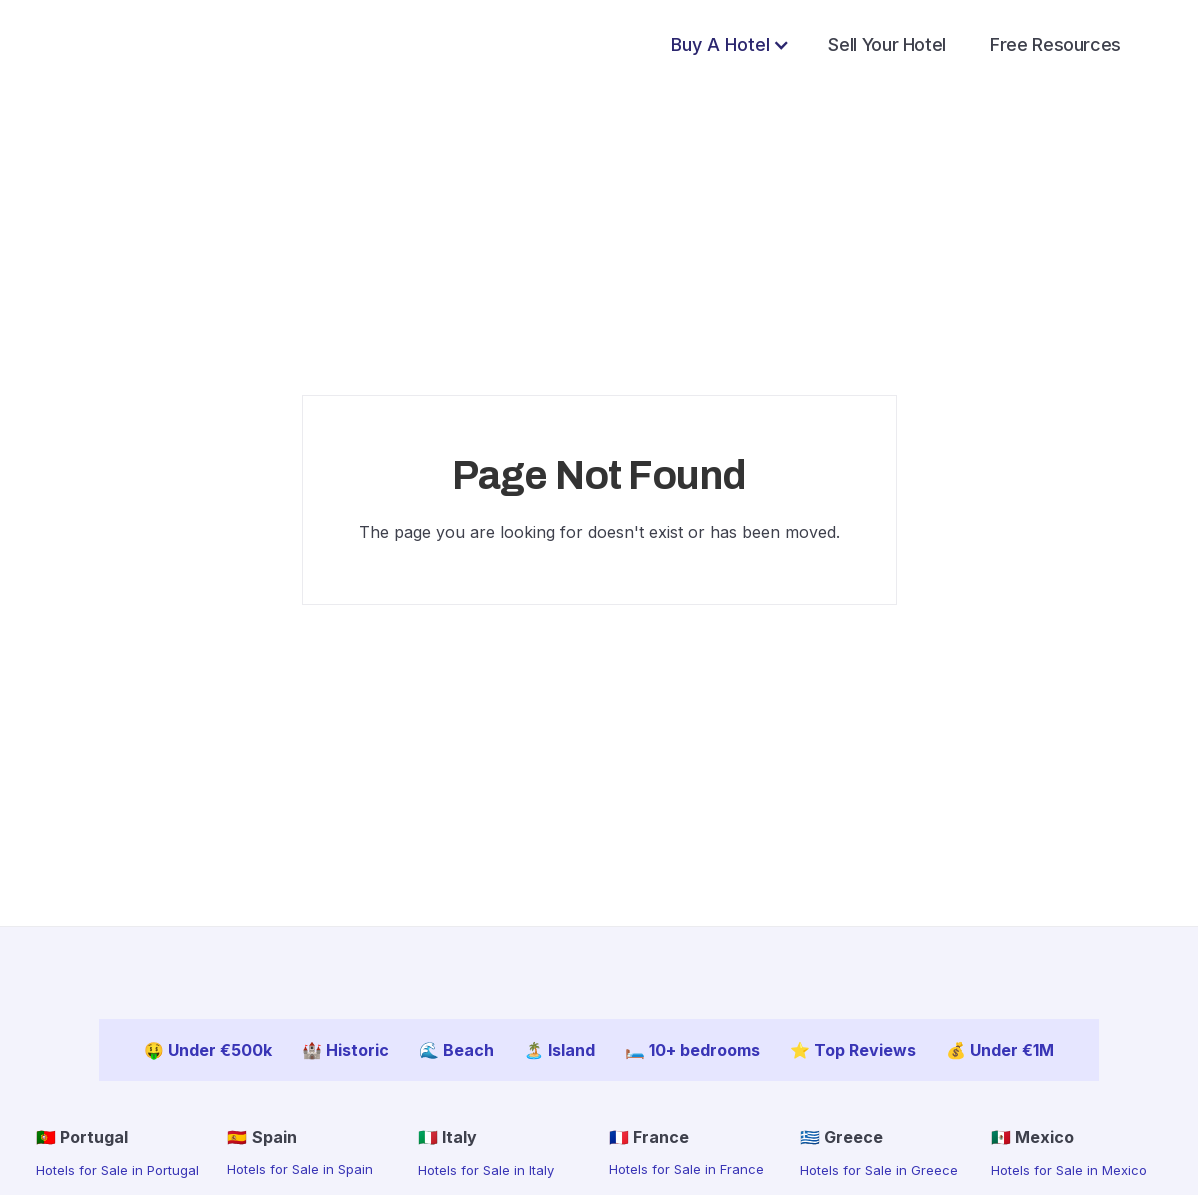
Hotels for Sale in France (686, 1169)
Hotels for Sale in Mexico (1069, 1170)
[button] (730, 45)
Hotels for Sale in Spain (300, 1169)
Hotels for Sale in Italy (486, 1170)
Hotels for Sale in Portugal (117, 1170)
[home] (117, 44)
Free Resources (1055, 44)
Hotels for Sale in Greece (879, 1170)
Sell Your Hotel (887, 44)
